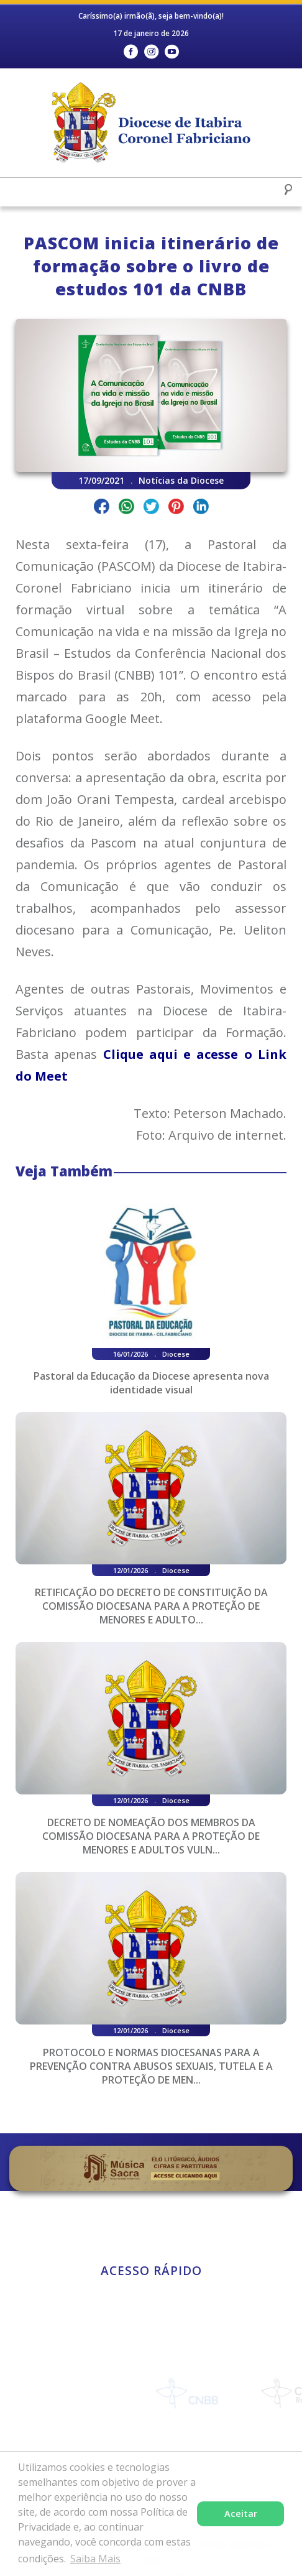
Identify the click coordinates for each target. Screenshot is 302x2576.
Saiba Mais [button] (95, 2558)
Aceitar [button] (240, 2513)
